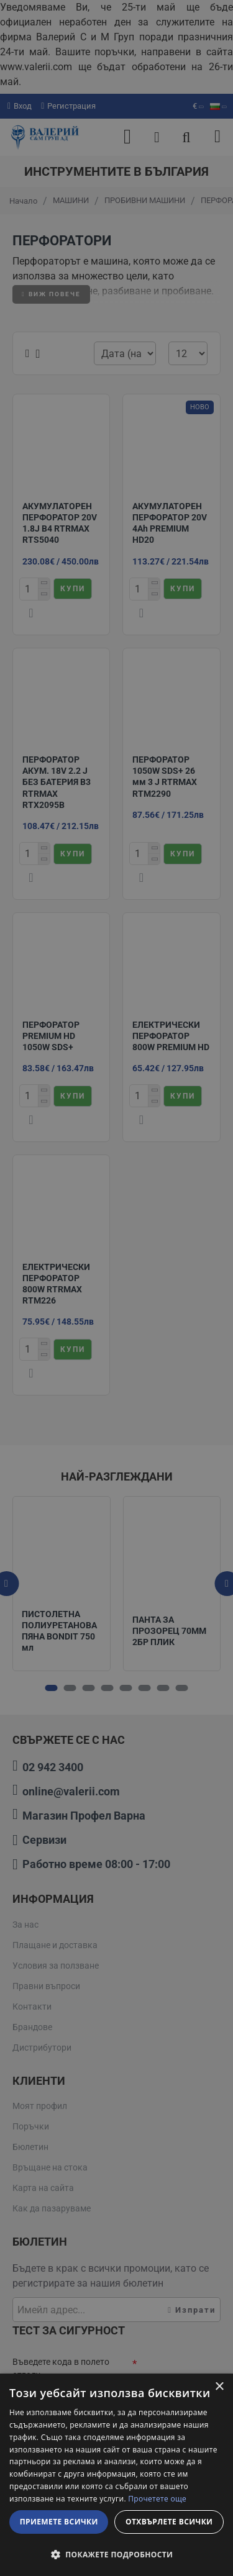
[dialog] (116, 2475)
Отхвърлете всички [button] (169, 2521)
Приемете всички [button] (59, 2521)
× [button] (219, 2387)
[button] (116, 2554)
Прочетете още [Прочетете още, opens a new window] (157, 2498)
